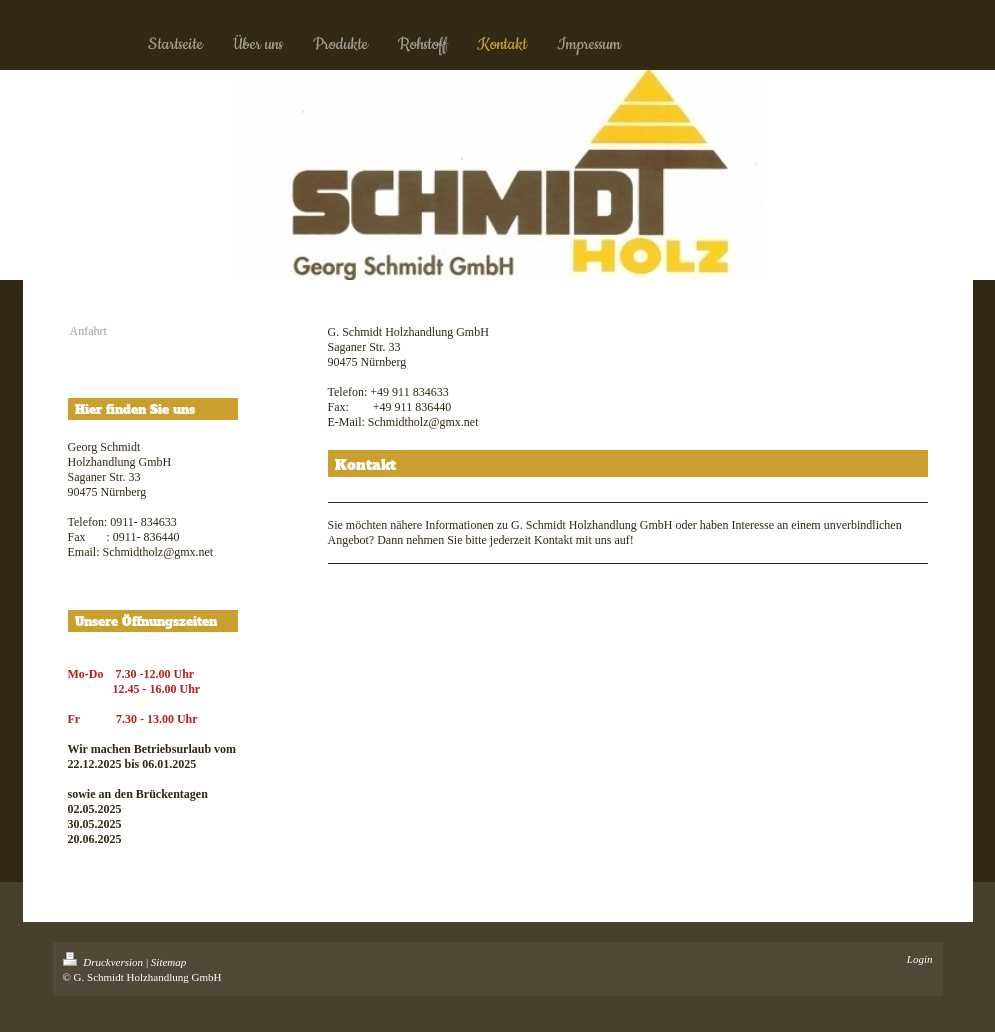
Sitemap (168, 962)
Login (920, 959)
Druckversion (104, 962)
